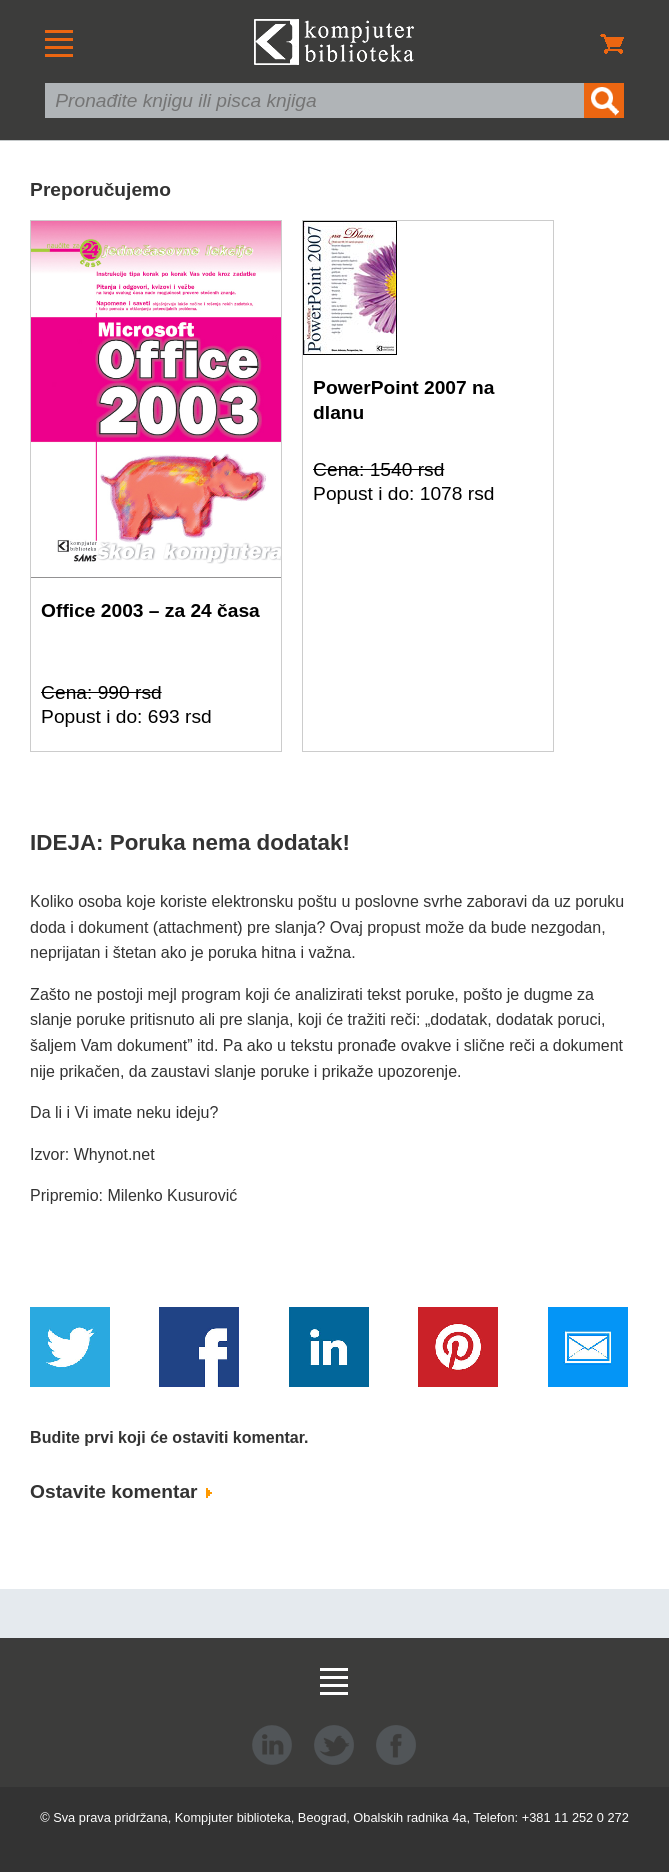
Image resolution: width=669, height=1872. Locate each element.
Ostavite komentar (121, 1491)
